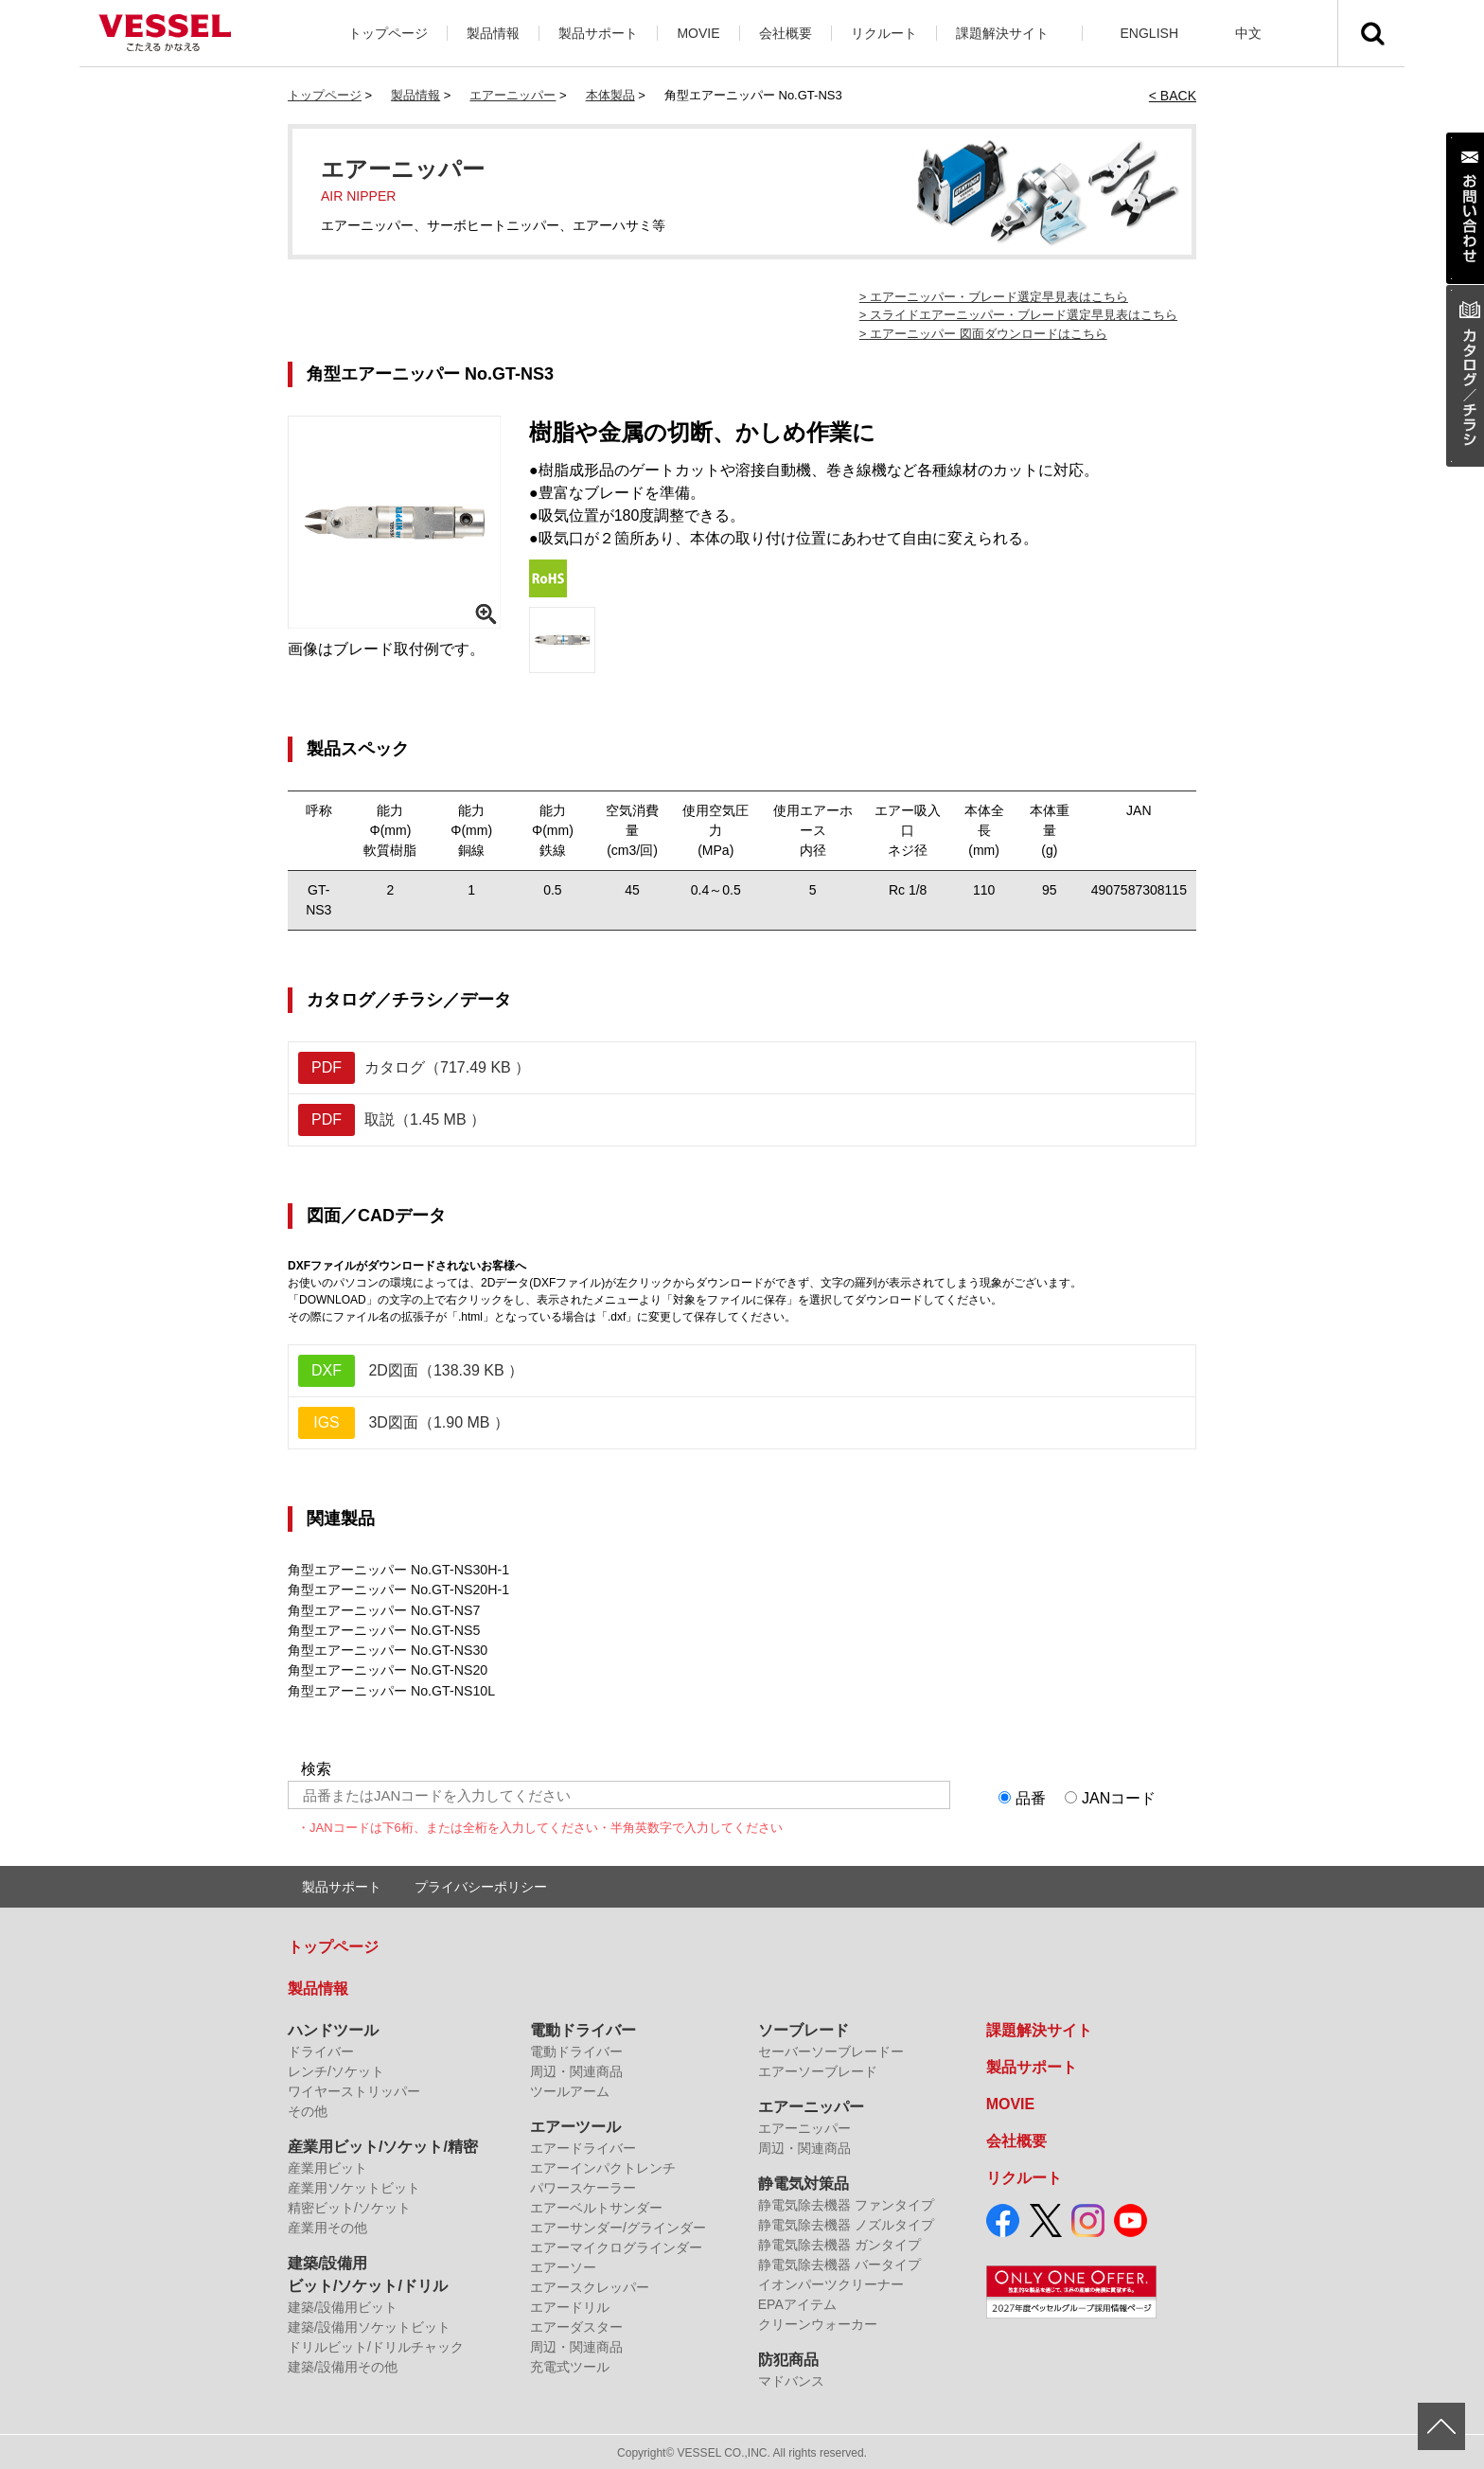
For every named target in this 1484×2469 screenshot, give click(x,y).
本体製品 (610, 95)
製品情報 (493, 33)
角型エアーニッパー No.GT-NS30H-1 (398, 1569)
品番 (1031, 1796)
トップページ (388, 33)
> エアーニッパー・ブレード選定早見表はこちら (993, 297)
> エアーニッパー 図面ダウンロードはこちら (983, 334)
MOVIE (698, 33)
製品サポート (598, 33)
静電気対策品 (803, 2182)
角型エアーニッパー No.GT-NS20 (387, 1669)
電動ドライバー (583, 2028)
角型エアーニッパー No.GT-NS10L (391, 1688)
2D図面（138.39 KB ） (410, 1371)
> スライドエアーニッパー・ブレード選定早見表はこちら (1018, 315)
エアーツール (575, 2125)
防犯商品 (788, 2358)
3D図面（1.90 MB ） (403, 1423)
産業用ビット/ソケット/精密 (383, 2145)
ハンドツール (333, 2028)
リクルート (884, 33)
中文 (1248, 33)
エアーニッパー (512, 95)
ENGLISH (1149, 33)
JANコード (1119, 1796)
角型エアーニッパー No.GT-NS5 (383, 1629)
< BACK (1172, 95)
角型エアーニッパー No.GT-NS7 (383, 1609)
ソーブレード (803, 2028)
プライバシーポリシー (481, 1884)
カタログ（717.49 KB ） (414, 1068)
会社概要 (785, 33)
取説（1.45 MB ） (392, 1120)
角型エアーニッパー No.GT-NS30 (387, 1649)
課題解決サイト (1002, 33)
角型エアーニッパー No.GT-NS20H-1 (398, 1589)
